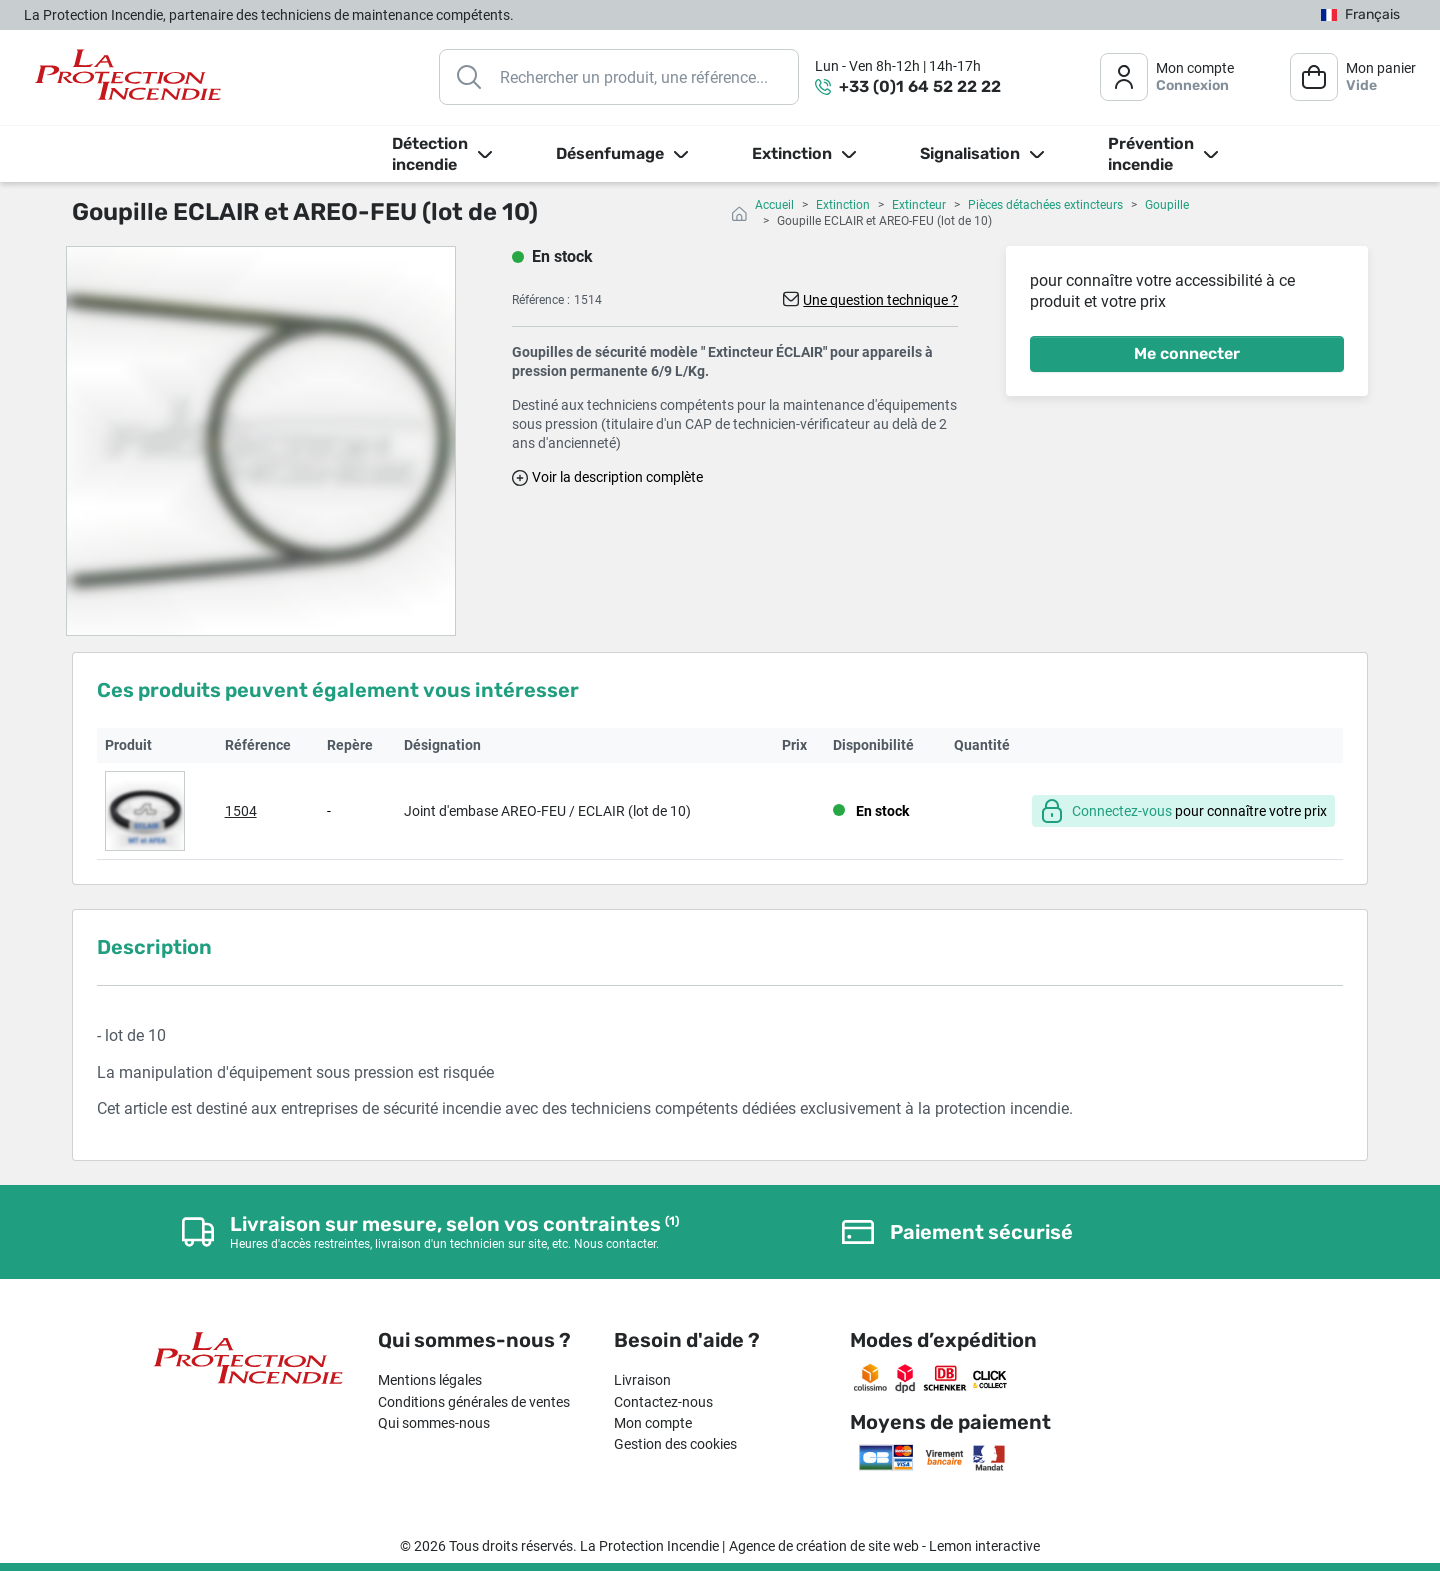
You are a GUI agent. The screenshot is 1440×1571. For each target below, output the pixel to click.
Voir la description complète (617, 477)
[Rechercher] (619, 77)
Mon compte (653, 1423)
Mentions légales (430, 1380)
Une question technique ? (880, 300)
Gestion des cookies (675, 1444)
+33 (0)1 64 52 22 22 (920, 86)
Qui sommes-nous (434, 1423)
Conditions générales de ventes (474, 1402)
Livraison (642, 1380)
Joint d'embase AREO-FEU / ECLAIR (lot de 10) (547, 811)
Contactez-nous (663, 1402)
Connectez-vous (1122, 811)
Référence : (541, 300)
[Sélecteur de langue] (1360, 15)
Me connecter (1187, 353)
